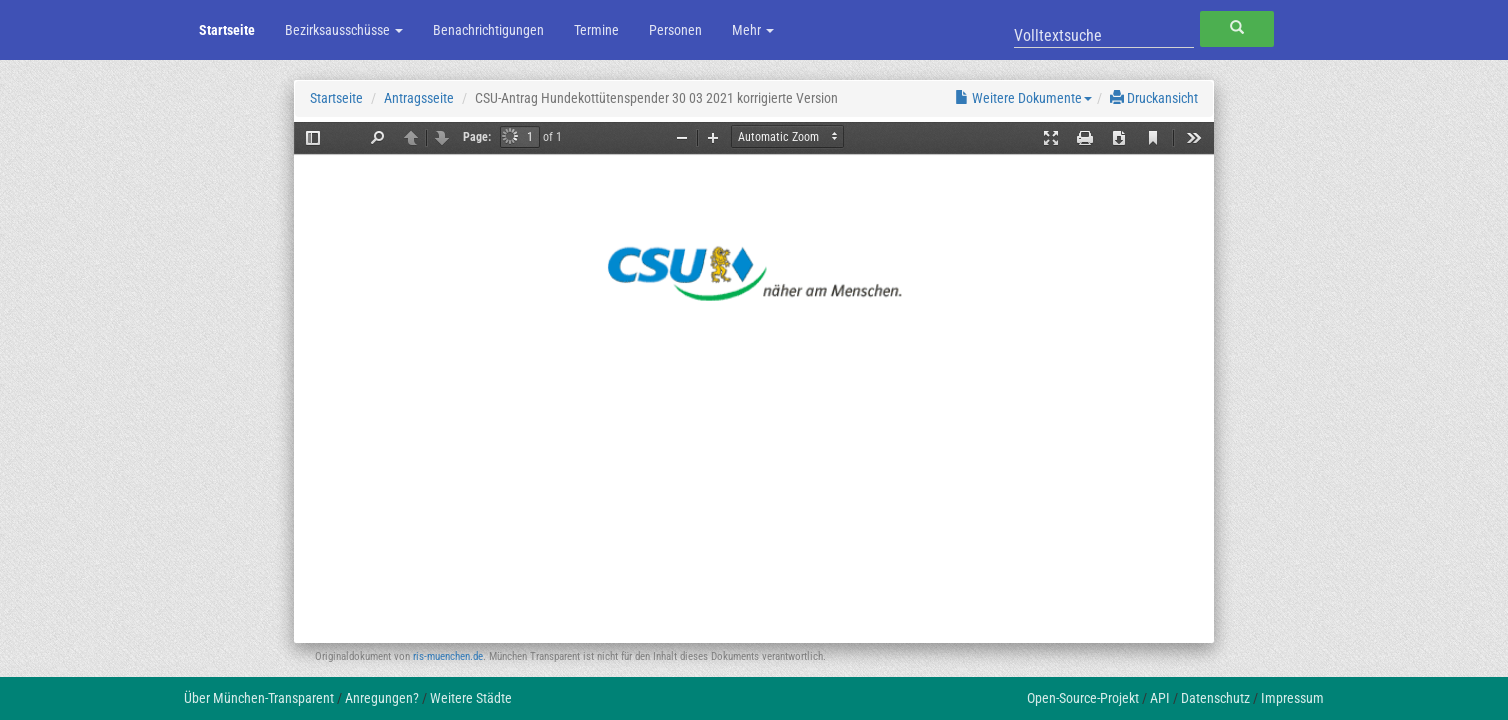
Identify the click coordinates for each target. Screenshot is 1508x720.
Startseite (227, 30)
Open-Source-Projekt (1083, 698)
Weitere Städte (471, 698)
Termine (596, 30)
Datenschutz (1215, 698)
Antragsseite (419, 98)
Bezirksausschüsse (344, 30)
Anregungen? (382, 698)
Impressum (1292, 698)
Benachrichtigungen (488, 30)
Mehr (753, 30)
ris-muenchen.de (448, 656)
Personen (675, 30)
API (1160, 698)
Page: (477, 137)
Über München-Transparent (259, 698)
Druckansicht (1154, 98)
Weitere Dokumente (1023, 98)
